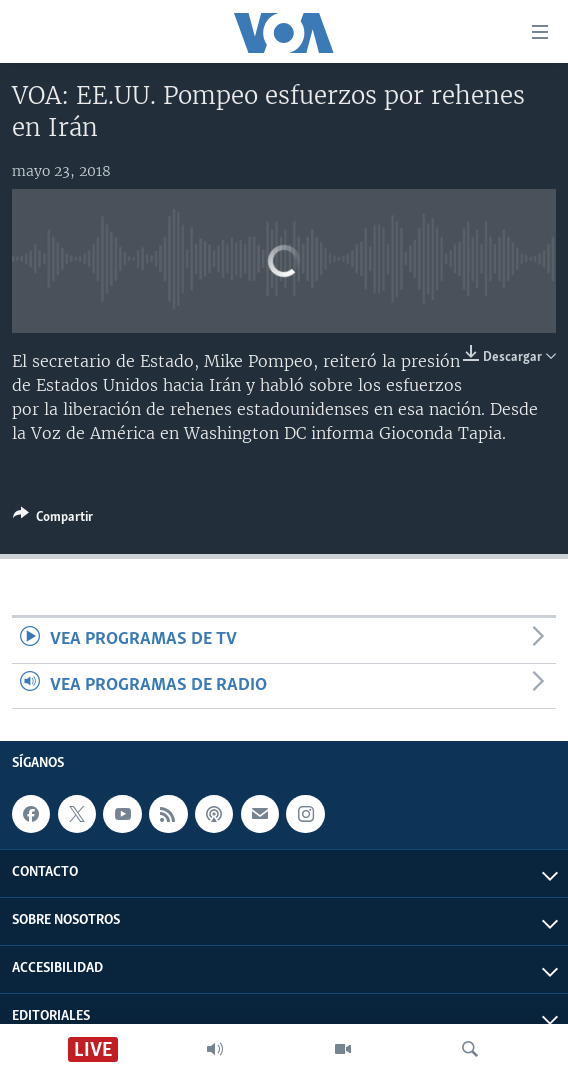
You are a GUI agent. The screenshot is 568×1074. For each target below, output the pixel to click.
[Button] (53, 520)
